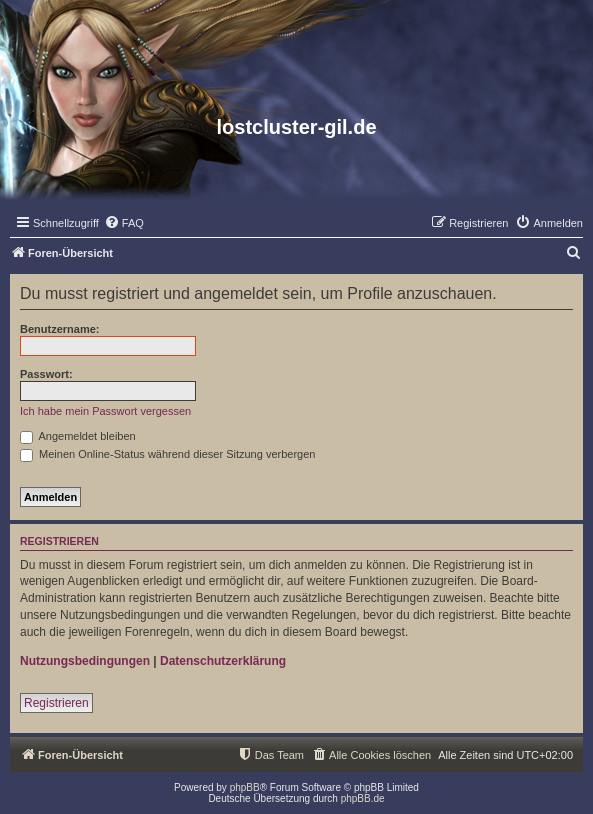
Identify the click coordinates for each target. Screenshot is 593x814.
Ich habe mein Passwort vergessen (105, 411)
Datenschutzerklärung (223, 661)
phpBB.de (363, 798)
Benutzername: (59, 329)
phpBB (245, 787)
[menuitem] (124, 223)
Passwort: (46, 374)
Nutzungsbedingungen (85, 661)
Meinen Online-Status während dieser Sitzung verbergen (167, 454)
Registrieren (56, 703)
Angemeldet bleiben (78, 436)
